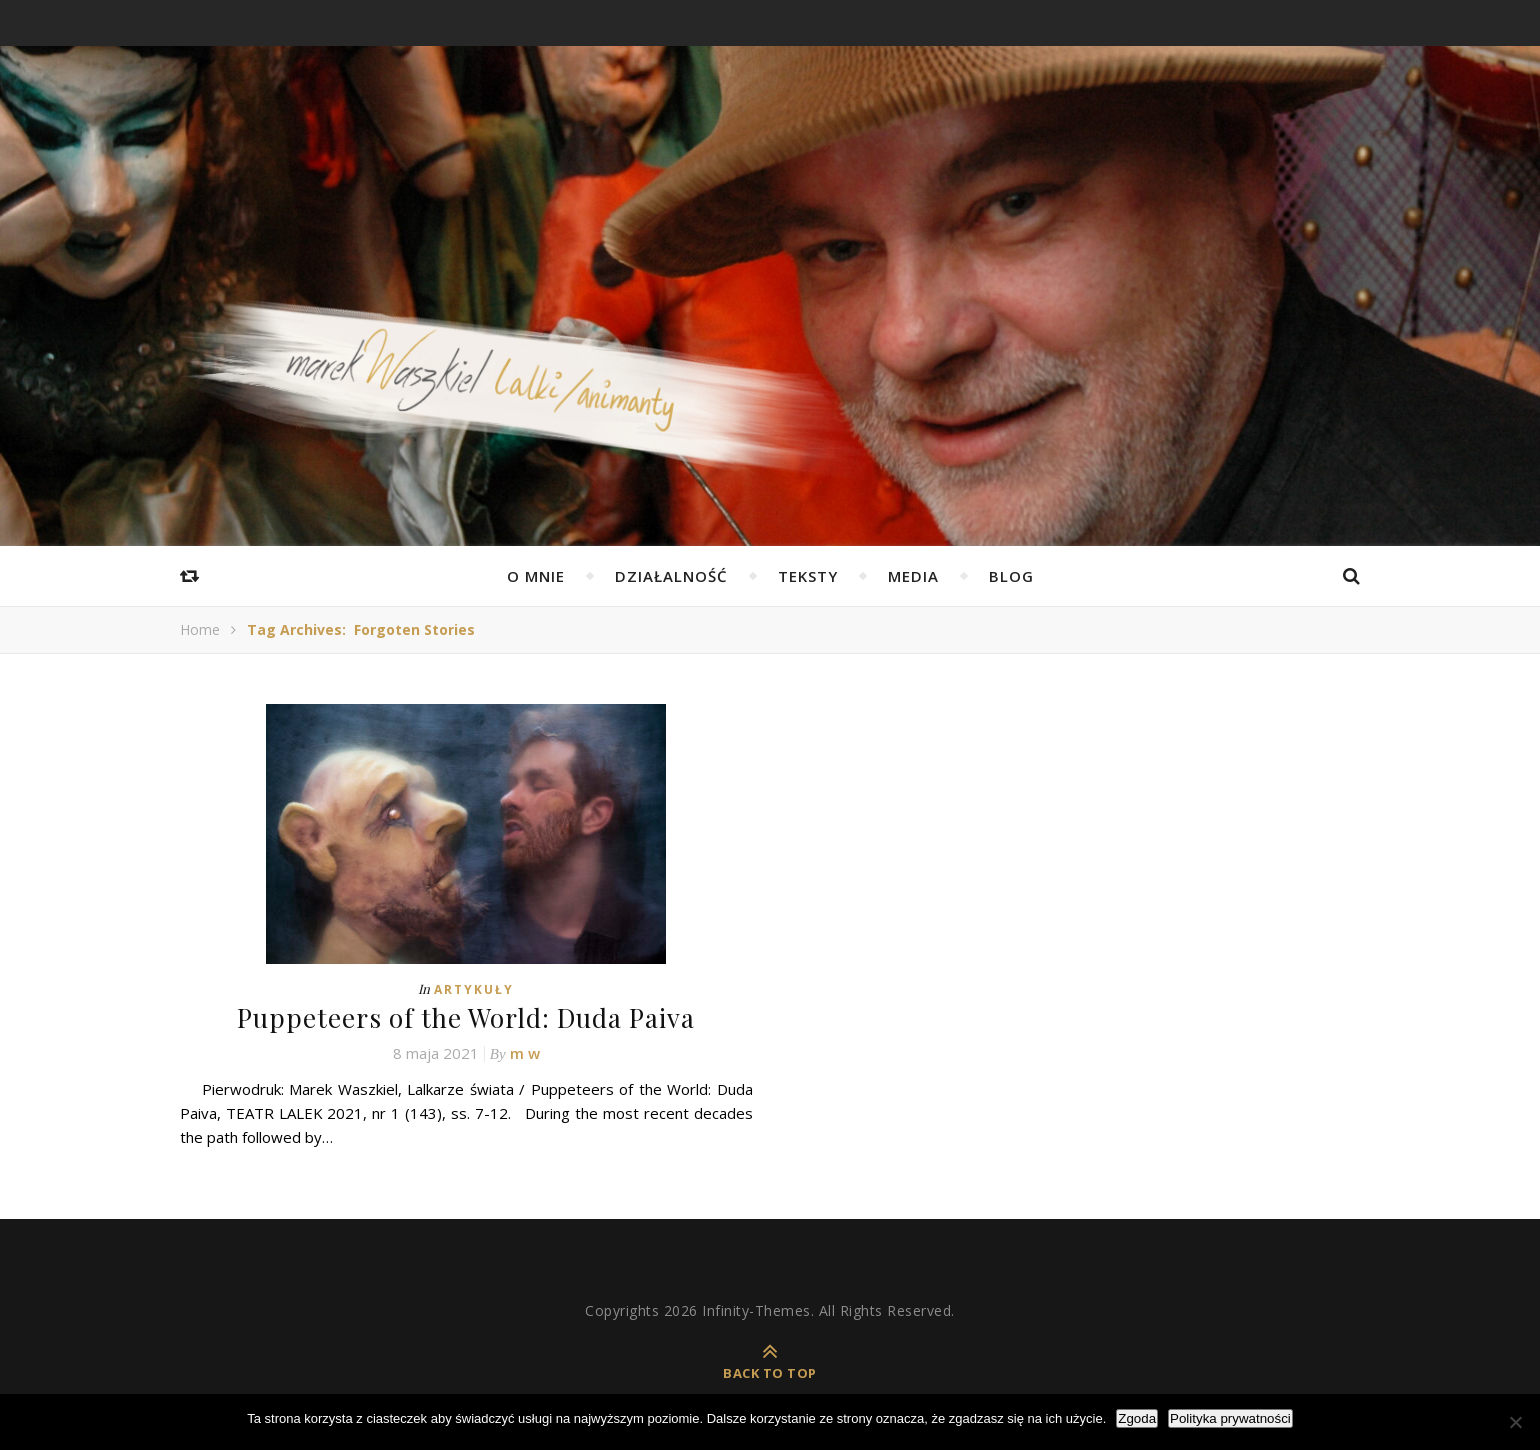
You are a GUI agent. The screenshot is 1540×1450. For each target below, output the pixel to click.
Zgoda (1137, 1418)
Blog (1011, 576)
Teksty (808, 576)
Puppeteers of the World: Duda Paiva (466, 1017)
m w (525, 1053)
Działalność (671, 576)
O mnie (536, 576)
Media (913, 576)
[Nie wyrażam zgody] (1515, 1422)
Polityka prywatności (1230, 1418)
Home (200, 629)
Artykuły (474, 989)
